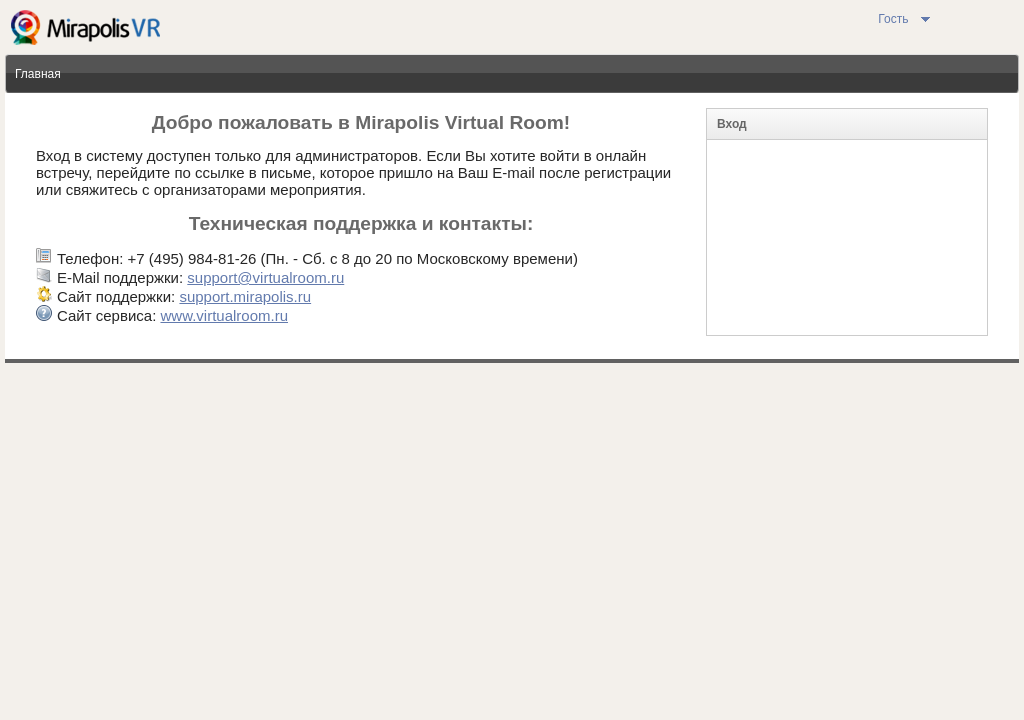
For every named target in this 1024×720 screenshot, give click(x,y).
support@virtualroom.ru (265, 277)
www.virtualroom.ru (224, 315)
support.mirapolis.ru (245, 296)
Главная (38, 74)
